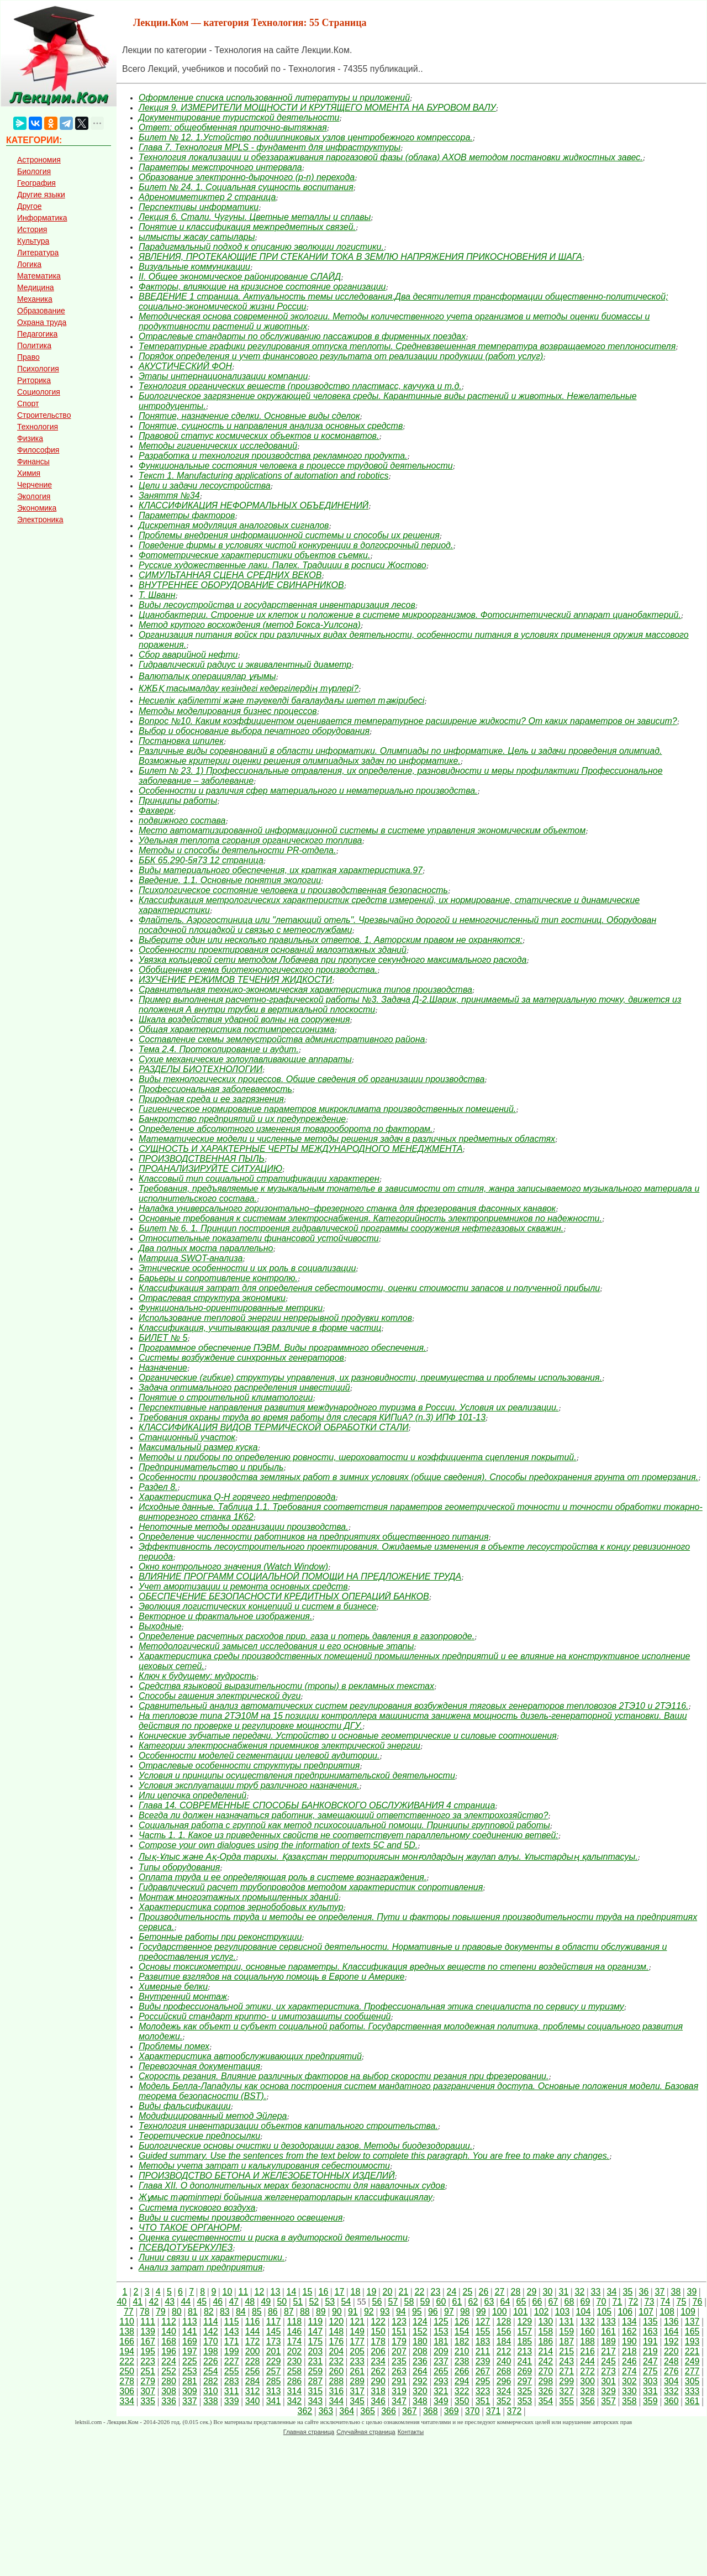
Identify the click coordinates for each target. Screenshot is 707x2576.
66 (537, 2301)
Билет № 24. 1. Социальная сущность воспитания (246, 187)
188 (587, 2341)
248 (671, 2361)
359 (650, 2401)
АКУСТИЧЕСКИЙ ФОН (185, 366)
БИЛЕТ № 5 (163, 1337)
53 (330, 2301)
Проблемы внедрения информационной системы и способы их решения (289, 535)
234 (378, 2361)
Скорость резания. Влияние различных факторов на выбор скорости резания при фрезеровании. (343, 2076)
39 (692, 2291)
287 (315, 2381)
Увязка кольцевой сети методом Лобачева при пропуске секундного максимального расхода (333, 959)
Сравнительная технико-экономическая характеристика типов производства (305, 989)
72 (634, 2301)
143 (231, 2331)
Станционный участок (187, 1437)
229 (273, 2361)
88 (305, 2311)
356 (587, 2401)
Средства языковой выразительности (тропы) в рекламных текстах (286, 1686)
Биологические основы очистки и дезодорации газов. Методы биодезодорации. (305, 2145)
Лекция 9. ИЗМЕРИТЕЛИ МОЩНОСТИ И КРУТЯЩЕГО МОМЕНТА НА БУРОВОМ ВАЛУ (317, 107)
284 (252, 2381)
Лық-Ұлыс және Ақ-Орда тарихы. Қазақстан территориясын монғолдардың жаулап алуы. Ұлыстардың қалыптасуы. (388, 1856)
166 (126, 2341)
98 (465, 2311)
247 (650, 2361)
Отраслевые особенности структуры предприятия (249, 1765)
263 (399, 2371)
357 (608, 2401)
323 (483, 2391)
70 (601, 2301)
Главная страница (308, 2431)
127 (483, 2321)
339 (231, 2401)
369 (451, 2411)
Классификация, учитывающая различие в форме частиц (260, 1327)
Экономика (36, 507)
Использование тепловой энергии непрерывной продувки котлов (275, 1318)
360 (671, 2401)
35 (627, 2291)
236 (420, 2361)
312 (252, 2391)
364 (346, 2411)
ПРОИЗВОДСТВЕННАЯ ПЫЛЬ (202, 1158)
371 (493, 2411)
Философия (38, 449)
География (36, 183)
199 (231, 2351)
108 (666, 2311)
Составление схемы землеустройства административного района (282, 1039)
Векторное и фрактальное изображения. (225, 1616)
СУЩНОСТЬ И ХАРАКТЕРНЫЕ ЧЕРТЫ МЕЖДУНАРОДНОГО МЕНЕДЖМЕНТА (301, 1148)
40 (121, 2301)
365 (367, 2411)
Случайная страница (365, 2431)
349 (441, 2401)
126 (462, 2321)
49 (266, 2301)
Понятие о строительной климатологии (226, 1397)
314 (294, 2391)
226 (210, 2361)
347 (399, 2401)
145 (273, 2331)
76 (698, 2301)
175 (315, 2341)
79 (161, 2311)
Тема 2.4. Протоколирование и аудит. (219, 1049)
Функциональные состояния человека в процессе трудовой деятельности (296, 465)
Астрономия (39, 159)
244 (587, 2361)
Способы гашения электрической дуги (219, 1696)
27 (499, 2291)
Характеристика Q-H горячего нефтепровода (237, 1497)
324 (504, 2391)
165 (692, 2331)
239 (483, 2361)
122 (378, 2321)
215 (566, 2351)
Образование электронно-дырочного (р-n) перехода (247, 177)
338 (210, 2401)
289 (357, 2381)
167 (147, 2341)
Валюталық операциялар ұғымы (207, 676)
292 (420, 2381)
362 (305, 2411)
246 (629, 2361)
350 (462, 2401)
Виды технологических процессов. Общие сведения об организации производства (311, 1079)
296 (504, 2381)
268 (504, 2371)
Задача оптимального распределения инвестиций (244, 1387)
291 (399, 2381)
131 (566, 2321)
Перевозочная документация (199, 2066)
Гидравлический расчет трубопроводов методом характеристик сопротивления (311, 1887)
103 (562, 2311)
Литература (38, 252)
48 (250, 2301)
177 (357, 2341)
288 (336, 2381)
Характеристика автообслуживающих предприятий (250, 2056)
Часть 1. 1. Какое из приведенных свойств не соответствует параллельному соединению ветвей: (348, 1835)
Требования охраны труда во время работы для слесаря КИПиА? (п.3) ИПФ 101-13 (312, 1417)
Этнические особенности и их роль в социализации (247, 1268)
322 (462, 2391)
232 (336, 2361)
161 (608, 2331)
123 (399, 2321)
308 (168, 2391)
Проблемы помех (174, 2046)
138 (126, 2331)
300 (587, 2381)
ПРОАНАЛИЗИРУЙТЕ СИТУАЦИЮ (210, 1168)
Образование (41, 310)
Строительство (44, 415)
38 (675, 2291)
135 (650, 2321)
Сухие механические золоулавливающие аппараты (245, 1059)
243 (566, 2361)
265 (441, 2371)
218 (629, 2351)
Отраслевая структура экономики (212, 1298)
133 (608, 2321)
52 (314, 2301)
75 (682, 2301)
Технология (37, 426)
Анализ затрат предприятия (200, 2267)
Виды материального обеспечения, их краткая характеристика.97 (281, 870)
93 (385, 2311)
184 (504, 2341)
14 (291, 2291)
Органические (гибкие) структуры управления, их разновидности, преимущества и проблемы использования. (370, 1377)
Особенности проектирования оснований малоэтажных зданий (273, 949)
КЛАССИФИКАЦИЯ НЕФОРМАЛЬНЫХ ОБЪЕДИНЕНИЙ (253, 505)
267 (483, 2371)
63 (489, 2301)
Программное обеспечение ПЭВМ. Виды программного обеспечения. (282, 1347)
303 (650, 2381)
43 (170, 2301)
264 (420, 2371)
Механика (34, 299)
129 (525, 2321)
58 (409, 2301)
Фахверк (156, 810)
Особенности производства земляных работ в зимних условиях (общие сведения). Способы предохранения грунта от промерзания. (418, 1477)
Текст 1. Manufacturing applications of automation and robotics (263, 475)
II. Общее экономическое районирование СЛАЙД (240, 276)
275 (650, 2371)
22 (419, 2291)
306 (126, 2391)
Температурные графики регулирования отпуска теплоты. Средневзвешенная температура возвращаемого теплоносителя (407, 346)
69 (585, 2301)
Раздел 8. (158, 1487)
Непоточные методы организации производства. (244, 1526)
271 (566, 2371)
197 (189, 2351)
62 (473, 2301)
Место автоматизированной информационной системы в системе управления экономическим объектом (362, 830)
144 (252, 2331)
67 (553, 2301)
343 (315, 2401)
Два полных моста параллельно (206, 1248)
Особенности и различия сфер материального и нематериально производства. (308, 790)
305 (692, 2381)
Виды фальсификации (185, 2106)
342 (294, 2401)
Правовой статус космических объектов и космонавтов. (259, 435)
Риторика (34, 380)
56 (377, 2301)
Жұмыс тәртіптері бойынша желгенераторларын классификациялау (285, 2197)
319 (399, 2391)
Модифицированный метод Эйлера (213, 2116)
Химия (28, 473)
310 (210, 2391)
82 (209, 2311)
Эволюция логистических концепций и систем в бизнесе (257, 1606)
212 (504, 2351)
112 (168, 2321)
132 (587, 2321)
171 (231, 2341)
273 (608, 2371)
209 (441, 2351)
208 (420, 2351)
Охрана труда (41, 322)
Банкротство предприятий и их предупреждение (242, 1119)
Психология (38, 368)
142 (210, 2331)
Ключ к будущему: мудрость (197, 1676)
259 (315, 2371)
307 (147, 2391)
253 (189, 2371)
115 (231, 2321)
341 (273, 2401)
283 (231, 2381)
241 (525, 2361)
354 (545, 2401)
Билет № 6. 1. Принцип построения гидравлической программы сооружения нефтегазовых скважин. (351, 1228)
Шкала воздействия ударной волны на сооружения (244, 1019)
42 (154, 2301)
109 (687, 2311)
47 (234, 2301)
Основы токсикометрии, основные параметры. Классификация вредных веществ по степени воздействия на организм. (394, 1966)
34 (611, 2291)
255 (231, 2371)
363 (325, 2411)
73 (650, 2301)
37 (659, 2291)
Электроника (40, 519)
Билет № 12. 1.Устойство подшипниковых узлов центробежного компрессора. (306, 137)
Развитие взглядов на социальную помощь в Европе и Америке (271, 1976)
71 (617, 2301)
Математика (39, 275)
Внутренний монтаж (183, 1996)
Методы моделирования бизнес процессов (228, 711)
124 (420, 2321)
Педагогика (37, 333)
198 (210, 2351)
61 (457, 2301)
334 (126, 2401)
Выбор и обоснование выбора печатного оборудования (254, 731)
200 (252, 2351)
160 (587, 2331)
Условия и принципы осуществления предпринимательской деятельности (297, 1775)
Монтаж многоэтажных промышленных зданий (239, 1897)
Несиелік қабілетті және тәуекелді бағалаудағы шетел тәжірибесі (281, 700)
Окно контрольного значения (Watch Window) (233, 1566)
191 (650, 2341)
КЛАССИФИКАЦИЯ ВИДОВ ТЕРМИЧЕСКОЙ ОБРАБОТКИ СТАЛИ (274, 1427)
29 (531, 2291)
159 (566, 2331)
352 (504, 2401)
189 (608, 2341)
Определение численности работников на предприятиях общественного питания (313, 1536)
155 (483, 2331)
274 (629, 2371)
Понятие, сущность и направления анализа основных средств (271, 426)
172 (252, 2341)
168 (168, 2341)
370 (472, 2411)
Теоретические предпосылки (199, 2135)
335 (147, 2401)
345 (357, 2401)
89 (321, 2311)
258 (294, 2371)
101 (520, 2311)
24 (451, 2291)
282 (210, 2381)
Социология (38, 391)
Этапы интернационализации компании (223, 376)
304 (671, 2381)
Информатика (42, 217)
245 (608, 2361)
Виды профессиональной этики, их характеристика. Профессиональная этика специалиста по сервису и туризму (381, 2006)
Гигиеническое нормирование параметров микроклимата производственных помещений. (327, 1109)
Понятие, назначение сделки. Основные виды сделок (249, 416)
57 (393, 2301)
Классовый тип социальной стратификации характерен (259, 1178)
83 (225, 2311)
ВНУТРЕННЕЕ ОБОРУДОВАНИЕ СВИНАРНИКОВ (241, 585)
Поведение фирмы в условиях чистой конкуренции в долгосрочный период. (296, 545)
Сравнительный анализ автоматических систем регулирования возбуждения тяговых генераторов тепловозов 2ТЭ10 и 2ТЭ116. (413, 1706)
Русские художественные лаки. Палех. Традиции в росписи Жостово (282, 565)
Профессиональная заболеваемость (215, 1089)
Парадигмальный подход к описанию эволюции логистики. (261, 246)
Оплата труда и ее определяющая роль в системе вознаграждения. (282, 1877)
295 (483, 2381)
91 (353, 2311)
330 (629, 2391)
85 (257, 2311)
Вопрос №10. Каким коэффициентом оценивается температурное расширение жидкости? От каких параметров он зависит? (408, 721)
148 (336, 2331)
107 (646, 2311)
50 (282, 2301)
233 (357, 2361)
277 (692, 2371)
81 (193, 2311)
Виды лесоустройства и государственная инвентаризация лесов (277, 605)
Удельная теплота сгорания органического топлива (250, 840)
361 (692, 2401)
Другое (29, 206)
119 (315, 2321)
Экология (33, 496)
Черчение (34, 484)
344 (336, 2401)
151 (399, 2331)
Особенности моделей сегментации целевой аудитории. (259, 1755)
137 (692, 2321)
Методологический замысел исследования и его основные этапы (276, 1646)
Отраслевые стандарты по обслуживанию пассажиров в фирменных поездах (302, 336)
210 (462, 2351)
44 (186, 2301)
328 (587, 2391)
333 (692, 2391)
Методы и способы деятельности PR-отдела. (237, 850)
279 (147, 2381)
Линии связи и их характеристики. (211, 2257)
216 (587, 2351)
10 (227, 2291)
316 (336, 2391)
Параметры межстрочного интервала (220, 167)
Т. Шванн (157, 595)
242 (545, 2361)
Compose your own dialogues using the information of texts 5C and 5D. (278, 1845)
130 (545, 2321)
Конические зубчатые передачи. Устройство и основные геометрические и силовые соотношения (348, 1735)
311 (231, 2391)
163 (650, 2331)
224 (168, 2361)
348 (420, 2401)
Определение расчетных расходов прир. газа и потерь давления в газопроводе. (306, 1636)
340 (252, 2401)
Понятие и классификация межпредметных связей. (247, 227)
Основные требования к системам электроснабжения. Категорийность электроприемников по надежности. (370, 1218)
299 (566, 2381)
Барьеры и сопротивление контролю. (218, 1278)
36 (643, 2291)
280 (168, 2381)
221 (692, 2351)
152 (420, 2331)
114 (210, 2321)
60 (441, 2301)
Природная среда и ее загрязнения (211, 1099)
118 (294, 2321)
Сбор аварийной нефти (188, 654)
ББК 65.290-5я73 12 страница (201, 860)
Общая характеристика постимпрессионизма (237, 1029)
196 (168, 2351)
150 (378, 2331)
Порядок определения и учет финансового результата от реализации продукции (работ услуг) (341, 356)
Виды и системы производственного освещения (240, 2217)
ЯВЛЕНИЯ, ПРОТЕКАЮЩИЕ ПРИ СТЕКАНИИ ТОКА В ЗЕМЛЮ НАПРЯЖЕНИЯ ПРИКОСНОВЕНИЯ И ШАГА (360, 256)
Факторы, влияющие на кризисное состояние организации (262, 286)
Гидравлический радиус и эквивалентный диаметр (245, 664)
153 (441, 2331)
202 (294, 2351)
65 (521, 2301)
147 (315, 2331)
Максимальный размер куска (198, 1447)
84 (241, 2311)
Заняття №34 (169, 495)
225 (189, 2361)
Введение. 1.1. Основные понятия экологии (230, 880)
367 (409, 2411)
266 (462, 2371)
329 (608, 2391)
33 (595, 2291)
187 (566, 2341)
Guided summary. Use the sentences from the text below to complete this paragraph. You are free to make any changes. (374, 2155)
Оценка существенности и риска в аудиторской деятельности (273, 2237)
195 (147, 2351)
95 (417, 2311)
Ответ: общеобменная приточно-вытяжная (233, 127)
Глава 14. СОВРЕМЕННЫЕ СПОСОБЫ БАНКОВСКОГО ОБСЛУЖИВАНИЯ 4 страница (317, 1805)
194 (126, 2351)
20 (387, 2291)
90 (337, 2311)
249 (692, 2361)
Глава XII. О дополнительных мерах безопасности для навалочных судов (292, 2185)
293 (441, 2381)
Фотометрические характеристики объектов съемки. (254, 555)
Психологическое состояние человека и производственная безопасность (293, 890)
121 (357, 2321)
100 (499, 2311)
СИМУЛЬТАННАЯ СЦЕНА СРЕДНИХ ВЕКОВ (230, 575)
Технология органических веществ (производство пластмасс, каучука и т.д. (300, 386)
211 (483, 2351)
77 (129, 2311)
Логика (29, 264)
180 (420, 2341)
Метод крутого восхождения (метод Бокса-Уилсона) (250, 624)
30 (547, 2291)
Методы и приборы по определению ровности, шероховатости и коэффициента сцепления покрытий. (358, 1457)
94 (401, 2311)
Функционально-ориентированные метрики (231, 1308)
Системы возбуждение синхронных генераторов (241, 1357)
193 (692, 2341)
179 (399, 2341)
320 (420, 2391)
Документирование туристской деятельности (239, 117)
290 (378, 2381)
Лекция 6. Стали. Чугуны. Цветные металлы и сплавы (255, 217)
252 (168, 2371)
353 (525, 2401)
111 (147, 2321)
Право (28, 357)
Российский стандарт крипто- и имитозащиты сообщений (265, 2016)
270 (545, 2371)
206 (378, 2351)
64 (505, 2301)
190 (629, 2341)
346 (378, 2401)
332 (671, 2391)
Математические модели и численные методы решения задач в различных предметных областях (347, 1138)
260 (336, 2371)
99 (481, 2311)
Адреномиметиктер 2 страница (207, 197)
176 (336, 2341)
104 (583, 2311)
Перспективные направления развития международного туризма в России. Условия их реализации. (348, 1407)
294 (462, 2381)
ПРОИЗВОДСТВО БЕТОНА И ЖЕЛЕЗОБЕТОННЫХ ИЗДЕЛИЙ (267, 2175)
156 (504, 2331)
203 (315, 2351)
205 (357, 2351)
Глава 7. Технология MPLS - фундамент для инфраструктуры (269, 147)
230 (294, 2361)
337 (189, 2401)
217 (608, 2351)
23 (435, 2291)
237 (441, 2361)
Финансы (33, 461)
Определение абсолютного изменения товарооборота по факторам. (285, 1129)
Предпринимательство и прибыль (211, 1467)
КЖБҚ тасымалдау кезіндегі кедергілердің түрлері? (248, 688)
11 (243, 2291)
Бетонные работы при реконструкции (220, 1937)
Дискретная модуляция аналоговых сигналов (234, 525)
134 (629, 2321)
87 (289, 2311)
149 (357, 2331)
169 (189, 2341)
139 (147, 2331)
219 (650, 2351)
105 (604, 2311)
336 (168, 2401)
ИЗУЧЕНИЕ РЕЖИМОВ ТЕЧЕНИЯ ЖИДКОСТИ (235, 979)
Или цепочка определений (192, 1795)
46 (218, 2301)
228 (252, 2361)
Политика (34, 345)
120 (336, 2321)
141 (189, 2331)
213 (525, 2351)
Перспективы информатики (198, 207)
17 (339, 2291)
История (32, 229)
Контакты (411, 2431)
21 (403, 2291)
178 (378, 2341)
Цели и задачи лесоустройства (205, 485)
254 (210, 2371)
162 (629, 2331)
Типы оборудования (179, 1867)
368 (430, 2411)
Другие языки (41, 194)
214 (545, 2351)
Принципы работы (178, 800)
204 (336, 2351)
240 (504, 2361)
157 (525, 2331)
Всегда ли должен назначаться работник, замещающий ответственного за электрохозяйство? (343, 1815)
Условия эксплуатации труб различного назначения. (249, 1785)
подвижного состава (182, 820)
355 (566, 2401)
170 (210, 2341)
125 (441, 2321)
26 (483, 2291)
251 (147, 2371)
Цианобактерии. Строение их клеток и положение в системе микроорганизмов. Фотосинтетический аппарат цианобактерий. (410, 615)
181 (441, 2341)
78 (145, 2311)
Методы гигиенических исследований (218, 445)
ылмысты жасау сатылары (197, 237)
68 (569, 2301)
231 (315, 2361)
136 (671, 2321)
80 (177, 2311)
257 (273, 2371)
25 (467, 2291)
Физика (30, 438)
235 (399, 2361)
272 (587, 2371)
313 (273, 2391)
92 (369, 2311)
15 (307, 2291)
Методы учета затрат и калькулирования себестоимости (264, 2165)
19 (371, 2291)
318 (378, 2391)
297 (525, 2381)
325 (525, 2391)
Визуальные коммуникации (194, 266)
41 (138, 2301)
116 (252, 2321)
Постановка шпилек (181, 741)
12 (259, 2291)
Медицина (35, 287)
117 (273, 2321)
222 (126, 2361)
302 (629, 2381)
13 (275, 2291)
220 (671, 2351)
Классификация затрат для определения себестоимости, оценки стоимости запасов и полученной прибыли (369, 1288)
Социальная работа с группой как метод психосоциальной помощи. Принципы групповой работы (344, 1825)
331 (650, 2391)
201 (273, 2351)
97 (449, 2311)
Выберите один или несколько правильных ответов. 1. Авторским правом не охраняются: (331, 940)
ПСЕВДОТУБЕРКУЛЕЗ (186, 2247)
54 (346, 2301)
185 (525, 2341)
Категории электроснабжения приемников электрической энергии (279, 1745)
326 (545, 2391)
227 (231, 2361)
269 (525, 2371)
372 (514, 2411)
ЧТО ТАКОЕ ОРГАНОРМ (189, 2227)
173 (273, 2341)
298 (545, 2381)
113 (189, 2321)
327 (566, 2391)
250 (126, 2371)
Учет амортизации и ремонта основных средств (243, 1586)
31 (563, 2291)
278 (126, 2381)
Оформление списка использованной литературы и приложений (274, 97)
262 (378, 2371)
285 (273, 2381)
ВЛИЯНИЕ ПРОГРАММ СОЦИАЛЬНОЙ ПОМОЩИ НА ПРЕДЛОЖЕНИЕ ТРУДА (300, 1576)
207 (399, 2351)
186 (545, 2341)
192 (671, 2341)
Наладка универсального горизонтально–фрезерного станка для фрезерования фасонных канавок (347, 1208)
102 (541, 2311)
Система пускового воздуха (197, 2207)
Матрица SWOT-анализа (190, 1258)
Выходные (160, 1626)
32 (579, 2291)
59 (425, 2301)
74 (666, 2301)
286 (294, 2381)
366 (388, 2411)
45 (202, 2301)
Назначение (163, 1367)
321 (441, 2391)
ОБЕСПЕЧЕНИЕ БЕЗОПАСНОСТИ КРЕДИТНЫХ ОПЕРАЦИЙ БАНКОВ (284, 1596)
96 (433, 2311)
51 (298, 2301)
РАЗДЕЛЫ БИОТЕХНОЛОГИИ (200, 1069)
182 (462, 2341)
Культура (33, 241)
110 (126, 2321)
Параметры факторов (187, 515)
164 (671, 2331)
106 (625, 2311)
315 (315, 2391)
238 (462, 2361)
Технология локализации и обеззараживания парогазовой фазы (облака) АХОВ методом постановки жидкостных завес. (391, 157)
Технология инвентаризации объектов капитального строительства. (288, 2126)
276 (671, 2371)
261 (357, 2371)
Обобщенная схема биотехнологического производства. (258, 969)
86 (273, 2311)
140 (168, 2331)
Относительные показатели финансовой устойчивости (259, 1238)
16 (323, 2291)
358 (629, 2401)
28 (515, 2291)
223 (147, 2361)
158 (545, 2331)
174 (294, 2341)
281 (189, 2381)
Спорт (28, 403)
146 (294, 2331)
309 (189, 2391)
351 (483, 2401)
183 (483, 2341)
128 (504, 2321)
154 (462, 2331)
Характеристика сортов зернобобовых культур (241, 1907)
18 (355, 2291)
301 (608, 2381)
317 (357, 2391)
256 (252, 2371)
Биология (34, 171)
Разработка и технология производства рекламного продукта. (273, 455)
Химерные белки (173, 1986)
